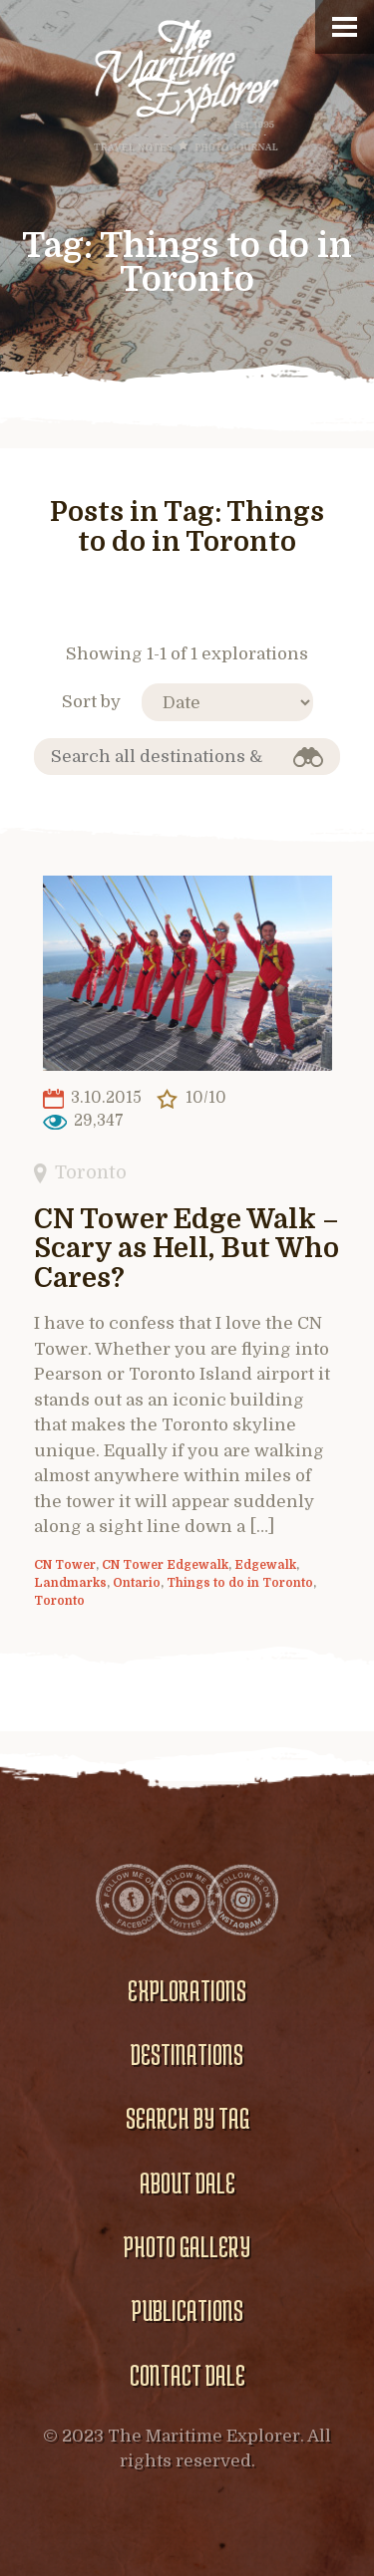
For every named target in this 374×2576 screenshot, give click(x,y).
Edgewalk (265, 1565)
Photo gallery (187, 2246)
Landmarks (70, 1583)
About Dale (187, 2182)
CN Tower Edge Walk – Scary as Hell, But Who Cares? (186, 1249)
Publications (187, 2310)
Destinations (187, 2054)
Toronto (91, 1171)
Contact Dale (187, 2375)
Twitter (187, 1899)
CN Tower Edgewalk (165, 1565)
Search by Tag (187, 2118)
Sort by (91, 701)
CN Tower (65, 1565)
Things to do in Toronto (240, 1583)
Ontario (137, 1583)
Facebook (132, 1899)
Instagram (243, 1899)
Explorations (187, 1990)
